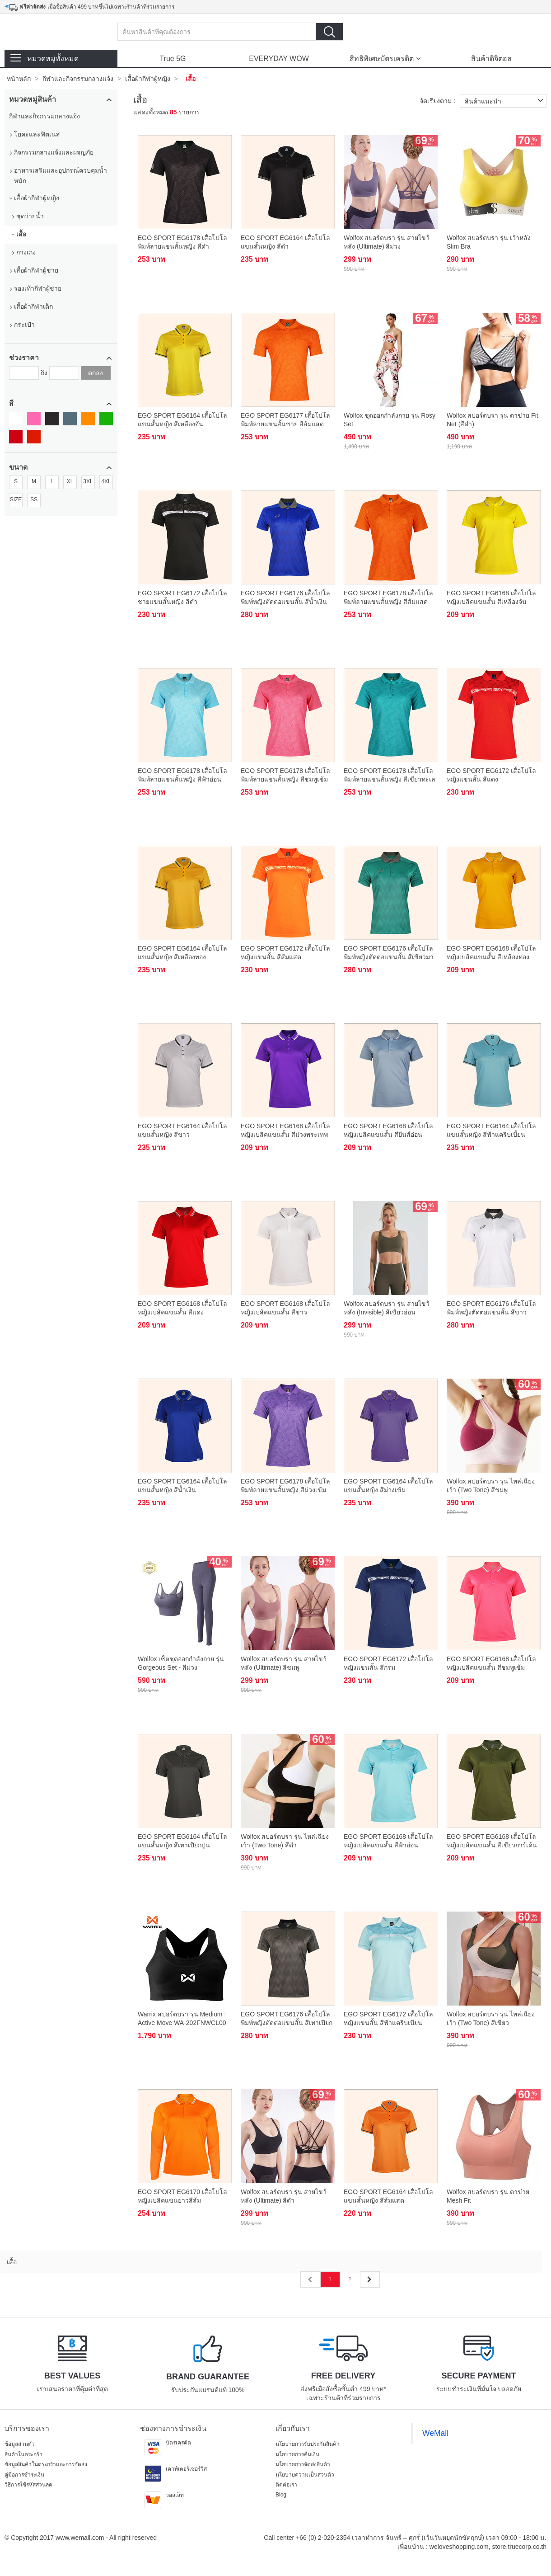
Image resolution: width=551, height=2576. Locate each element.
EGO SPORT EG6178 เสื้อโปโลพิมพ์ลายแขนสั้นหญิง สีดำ (182, 242)
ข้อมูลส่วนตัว (20, 2444)
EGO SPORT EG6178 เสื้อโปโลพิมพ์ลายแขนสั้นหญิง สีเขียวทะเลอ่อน (389, 776)
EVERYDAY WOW (278, 58)
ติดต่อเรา (286, 2485)
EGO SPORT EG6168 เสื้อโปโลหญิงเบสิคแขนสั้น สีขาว (285, 1307)
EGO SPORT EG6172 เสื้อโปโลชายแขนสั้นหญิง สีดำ (182, 597)
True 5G (172, 58)
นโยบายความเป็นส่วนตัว (305, 2475)
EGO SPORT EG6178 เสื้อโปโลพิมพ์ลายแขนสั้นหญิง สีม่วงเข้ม (285, 1485)
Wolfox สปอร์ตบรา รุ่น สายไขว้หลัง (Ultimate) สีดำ (284, 2196)
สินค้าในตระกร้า (23, 2454)
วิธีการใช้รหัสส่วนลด (28, 2485)
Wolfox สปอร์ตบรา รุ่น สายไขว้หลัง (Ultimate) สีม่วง (387, 242)
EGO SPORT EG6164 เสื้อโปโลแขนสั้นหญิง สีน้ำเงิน (182, 1485)
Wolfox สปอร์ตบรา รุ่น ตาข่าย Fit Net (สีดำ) (492, 419)
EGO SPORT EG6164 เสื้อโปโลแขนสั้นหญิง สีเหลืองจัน (182, 419)
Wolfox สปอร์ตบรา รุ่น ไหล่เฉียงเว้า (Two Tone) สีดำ (285, 1840)
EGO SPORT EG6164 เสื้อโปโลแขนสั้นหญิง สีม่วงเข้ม (388, 1485)
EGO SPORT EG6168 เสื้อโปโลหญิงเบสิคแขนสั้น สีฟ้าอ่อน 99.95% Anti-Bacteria (388, 1842)
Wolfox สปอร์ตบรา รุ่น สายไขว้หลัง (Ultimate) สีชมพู (284, 1663)
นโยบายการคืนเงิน (297, 2454)
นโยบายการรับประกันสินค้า (308, 2444)
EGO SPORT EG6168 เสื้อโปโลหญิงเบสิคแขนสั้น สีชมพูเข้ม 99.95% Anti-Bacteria (491, 1664)
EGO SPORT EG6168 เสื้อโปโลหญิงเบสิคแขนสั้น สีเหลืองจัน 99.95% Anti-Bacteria (491, 598)
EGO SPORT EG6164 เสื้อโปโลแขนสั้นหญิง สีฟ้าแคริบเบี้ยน (491, 1130)
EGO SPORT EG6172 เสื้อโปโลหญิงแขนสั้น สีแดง (491, 774)
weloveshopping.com (459, 2546)
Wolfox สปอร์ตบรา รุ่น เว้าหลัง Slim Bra (489, 242)
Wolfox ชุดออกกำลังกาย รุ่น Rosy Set (389, 419)
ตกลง (95, 373)
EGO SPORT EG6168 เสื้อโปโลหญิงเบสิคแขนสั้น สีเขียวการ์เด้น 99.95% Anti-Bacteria (492, 1842)
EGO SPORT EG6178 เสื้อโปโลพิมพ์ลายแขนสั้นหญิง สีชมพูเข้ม (285, 774)
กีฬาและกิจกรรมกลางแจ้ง (77, 78)
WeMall (435, 2433)
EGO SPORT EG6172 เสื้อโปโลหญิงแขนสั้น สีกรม (388, 1663)
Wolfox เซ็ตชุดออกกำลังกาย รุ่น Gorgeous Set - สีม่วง (181, 1663)
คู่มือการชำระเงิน (24, 2475)
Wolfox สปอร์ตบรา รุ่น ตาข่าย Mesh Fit (488, 2196)
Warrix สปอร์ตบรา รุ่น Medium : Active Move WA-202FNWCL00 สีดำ (182, 2019)
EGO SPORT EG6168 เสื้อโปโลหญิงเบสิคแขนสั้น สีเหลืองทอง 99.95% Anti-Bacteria (491, 953)
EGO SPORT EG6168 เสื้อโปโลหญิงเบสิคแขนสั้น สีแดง (182, 1307)
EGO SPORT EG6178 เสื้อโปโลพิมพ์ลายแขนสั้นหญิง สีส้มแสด (388, 597)
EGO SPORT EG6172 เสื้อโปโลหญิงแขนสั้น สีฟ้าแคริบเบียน (388, 2018)
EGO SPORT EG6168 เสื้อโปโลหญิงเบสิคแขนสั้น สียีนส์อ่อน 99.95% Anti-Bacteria (388, 1131)
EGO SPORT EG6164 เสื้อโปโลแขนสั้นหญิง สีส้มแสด (388, 2196)
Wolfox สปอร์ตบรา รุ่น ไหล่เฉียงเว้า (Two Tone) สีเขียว (491, 2018)
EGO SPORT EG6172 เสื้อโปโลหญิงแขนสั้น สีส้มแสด (285, 952)
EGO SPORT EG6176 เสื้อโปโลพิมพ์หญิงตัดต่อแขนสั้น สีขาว (491, 1307)
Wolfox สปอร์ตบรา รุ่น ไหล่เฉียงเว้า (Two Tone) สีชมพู (491, 1485)
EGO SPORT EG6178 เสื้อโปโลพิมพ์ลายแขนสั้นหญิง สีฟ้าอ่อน (182, 774)
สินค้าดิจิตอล (491, 58)
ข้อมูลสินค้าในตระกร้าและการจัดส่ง (46, 2464)
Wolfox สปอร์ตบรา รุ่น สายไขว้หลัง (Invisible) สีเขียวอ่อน (387, 1307)
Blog (281, 2494)
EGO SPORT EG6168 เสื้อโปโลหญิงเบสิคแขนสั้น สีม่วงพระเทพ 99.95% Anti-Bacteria (285, 1131)
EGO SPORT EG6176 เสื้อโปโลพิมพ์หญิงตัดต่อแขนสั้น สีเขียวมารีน (389, 953)
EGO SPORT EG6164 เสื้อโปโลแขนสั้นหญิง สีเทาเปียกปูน (182, 1840)
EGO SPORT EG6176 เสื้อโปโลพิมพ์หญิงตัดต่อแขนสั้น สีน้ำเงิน (285, 597)
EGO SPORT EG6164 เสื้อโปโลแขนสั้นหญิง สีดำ (285, 242)
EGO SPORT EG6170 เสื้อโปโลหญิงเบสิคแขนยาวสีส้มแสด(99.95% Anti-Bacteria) (182, 2197)
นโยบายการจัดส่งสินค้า (303, 2464)
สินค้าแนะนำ (505, 100)
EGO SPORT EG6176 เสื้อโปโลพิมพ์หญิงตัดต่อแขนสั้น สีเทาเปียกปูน (286, 2019)
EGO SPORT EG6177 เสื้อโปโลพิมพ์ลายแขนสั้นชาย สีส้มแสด (285, 419)
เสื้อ (191, 78)
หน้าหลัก (19, 78)
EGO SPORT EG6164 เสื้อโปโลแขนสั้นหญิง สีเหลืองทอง (182, 952)
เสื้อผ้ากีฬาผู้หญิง (147, 78)
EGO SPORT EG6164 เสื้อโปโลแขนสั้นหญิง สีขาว (182, 1130)
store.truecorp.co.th (519, 2546)
